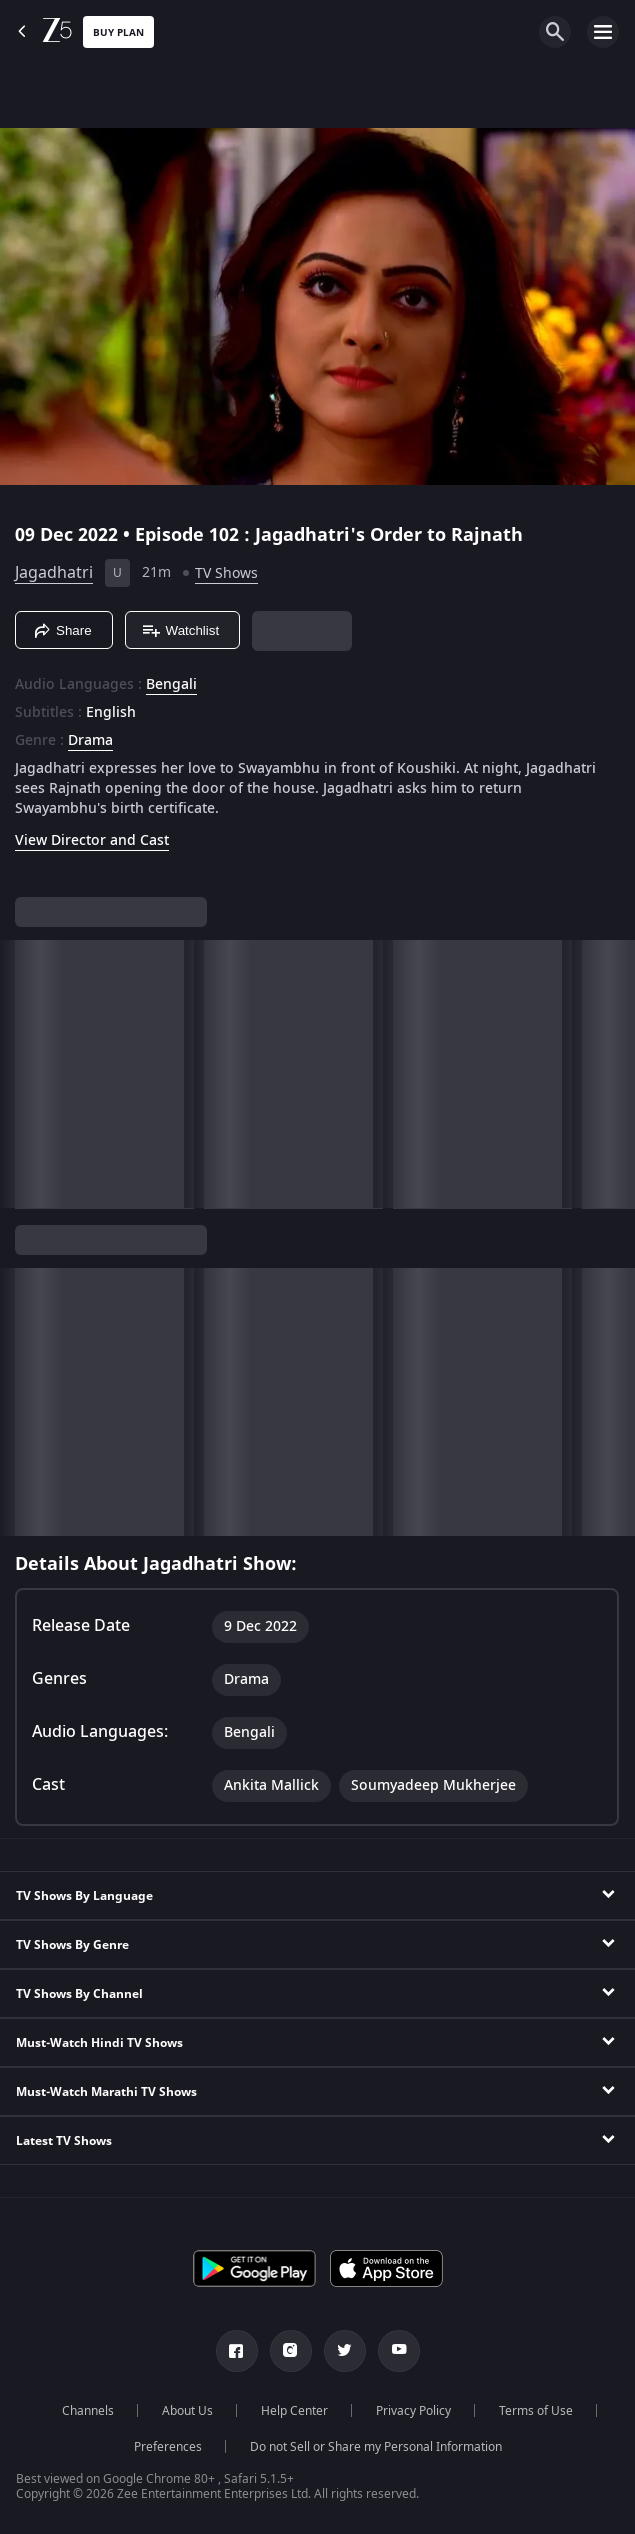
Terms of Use (536, 2411)
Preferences (168, 2447)
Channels (88, 2411)
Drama (90, 741)
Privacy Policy (413, 2411)
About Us (187, 2411)
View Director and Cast (92, 840)
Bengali (171, 685)
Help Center (294, 2411)
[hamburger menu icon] (603, 32)
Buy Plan (118, 32)
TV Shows (226, 573)
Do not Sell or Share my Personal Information (376, 2447)
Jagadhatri (54, 573)
